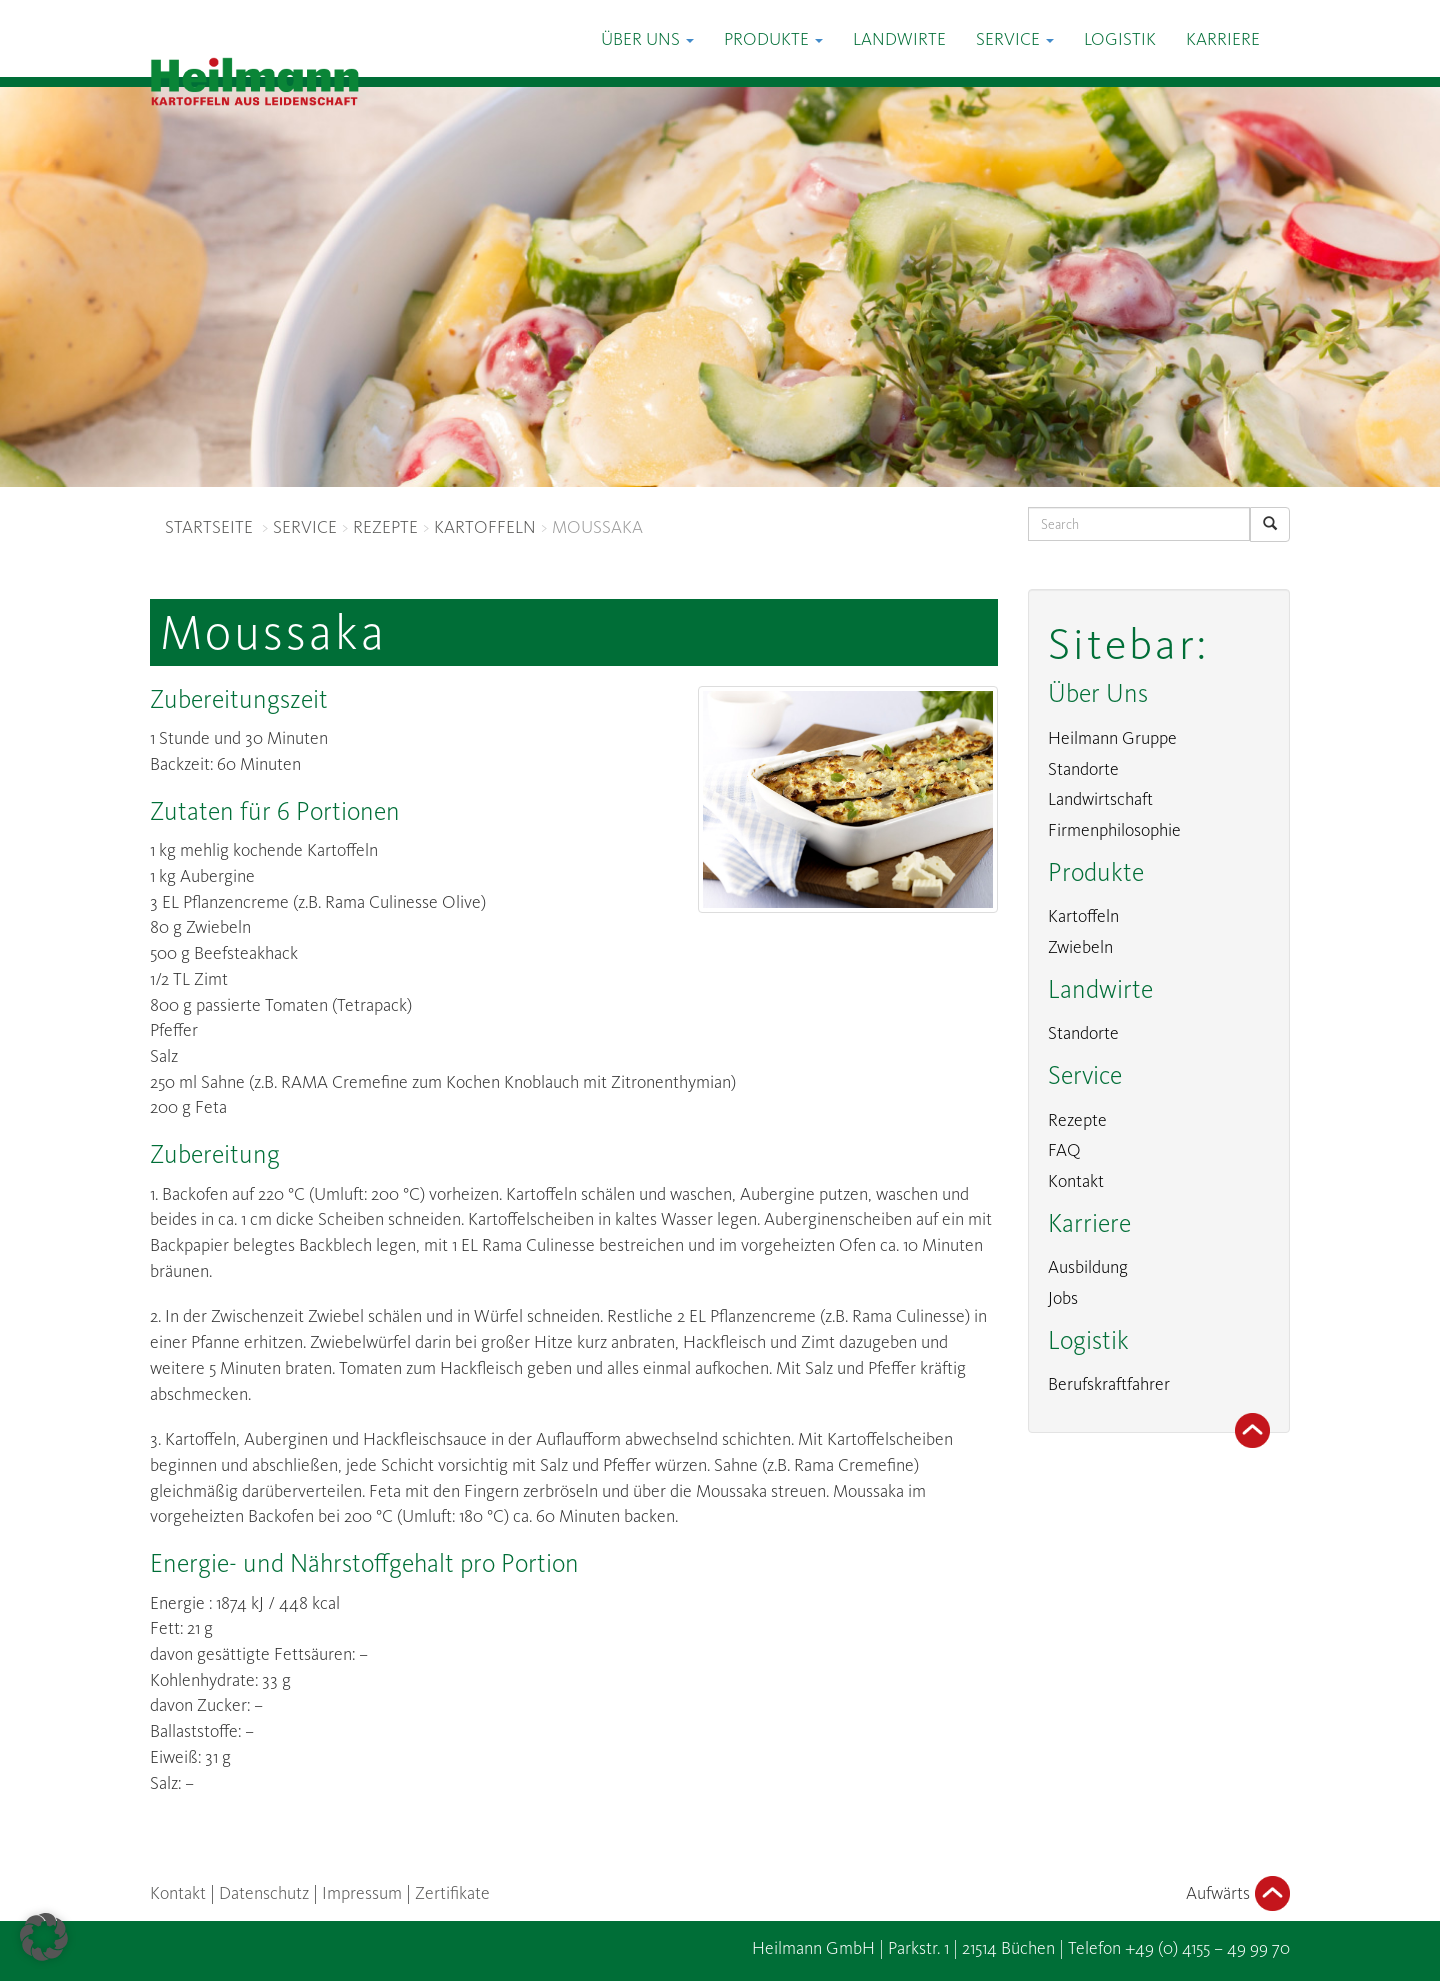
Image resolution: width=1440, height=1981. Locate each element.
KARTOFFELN (485, 527)
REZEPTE (385, 527)
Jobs (1063, 1298)
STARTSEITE (209, 527)
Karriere (1223, 39)
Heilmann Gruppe (1112, 738)
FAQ (1064, 1150)
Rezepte (1077, 1120)
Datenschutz (264, 1893)
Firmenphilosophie (1114, 830)
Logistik (1120, 39)
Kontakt (1076, 1181)
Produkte (773, 39)
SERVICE (305, 527)
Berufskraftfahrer (1109, 1384)
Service (1015, 39)
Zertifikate (452, 1893)
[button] (44, 1937)
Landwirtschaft (1100, 799)
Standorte (1083, 769)
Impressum (362, 1893)
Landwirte (899, 39)
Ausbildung (1088, 1267)
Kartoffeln (1083, 916)
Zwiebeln (1080, 947)
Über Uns (647, 39)
